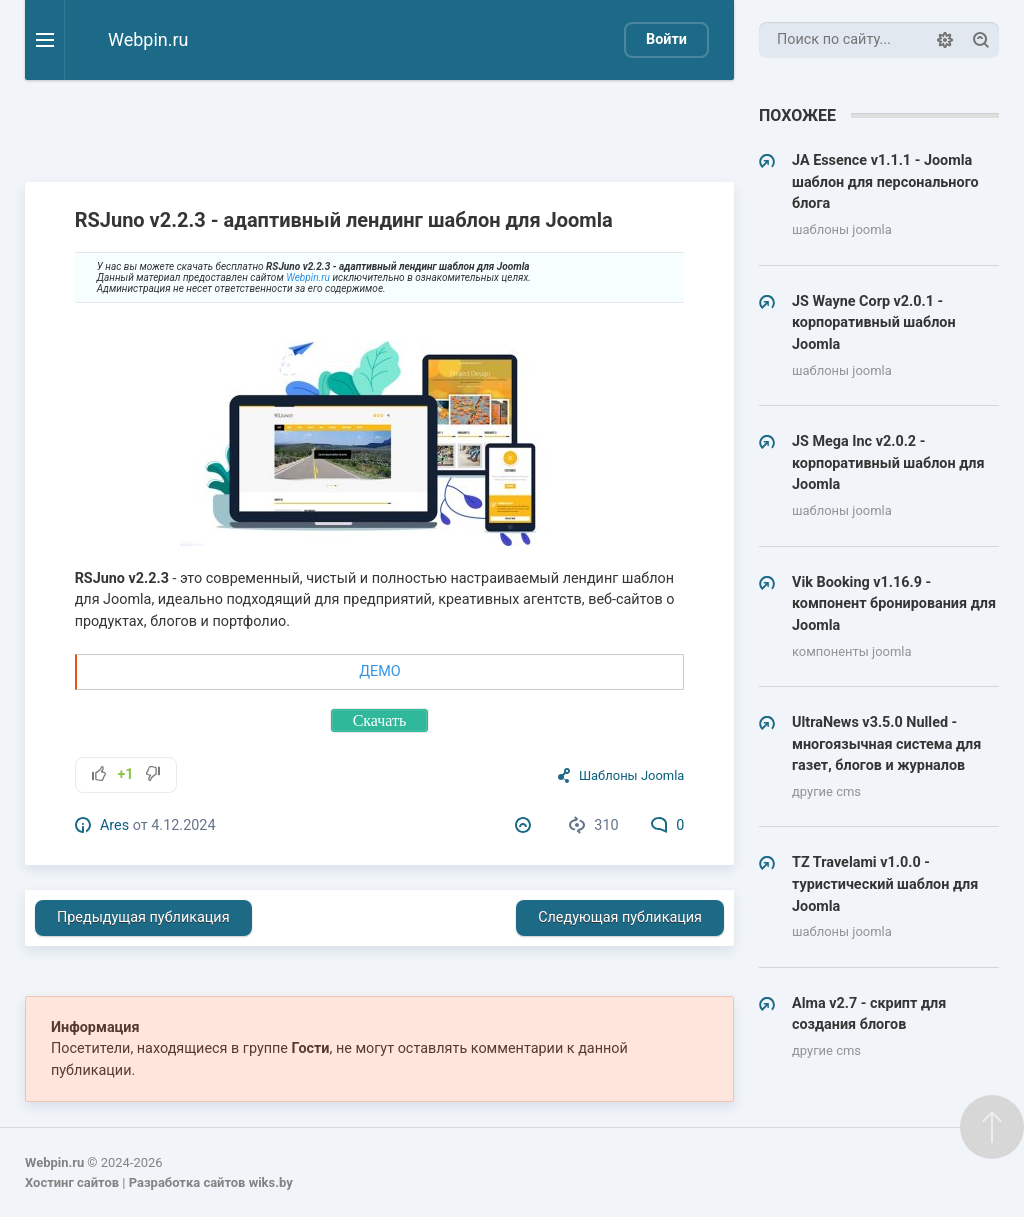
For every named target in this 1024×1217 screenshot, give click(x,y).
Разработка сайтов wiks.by (211, 1182)
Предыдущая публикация (143, 917)
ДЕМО (379, 671)
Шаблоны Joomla (632, 775)
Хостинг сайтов (72, 1182)
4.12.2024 (183, 825)
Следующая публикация (620, 917)
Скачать (380, 720)
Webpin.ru (308, 277)
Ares (114, 825)
